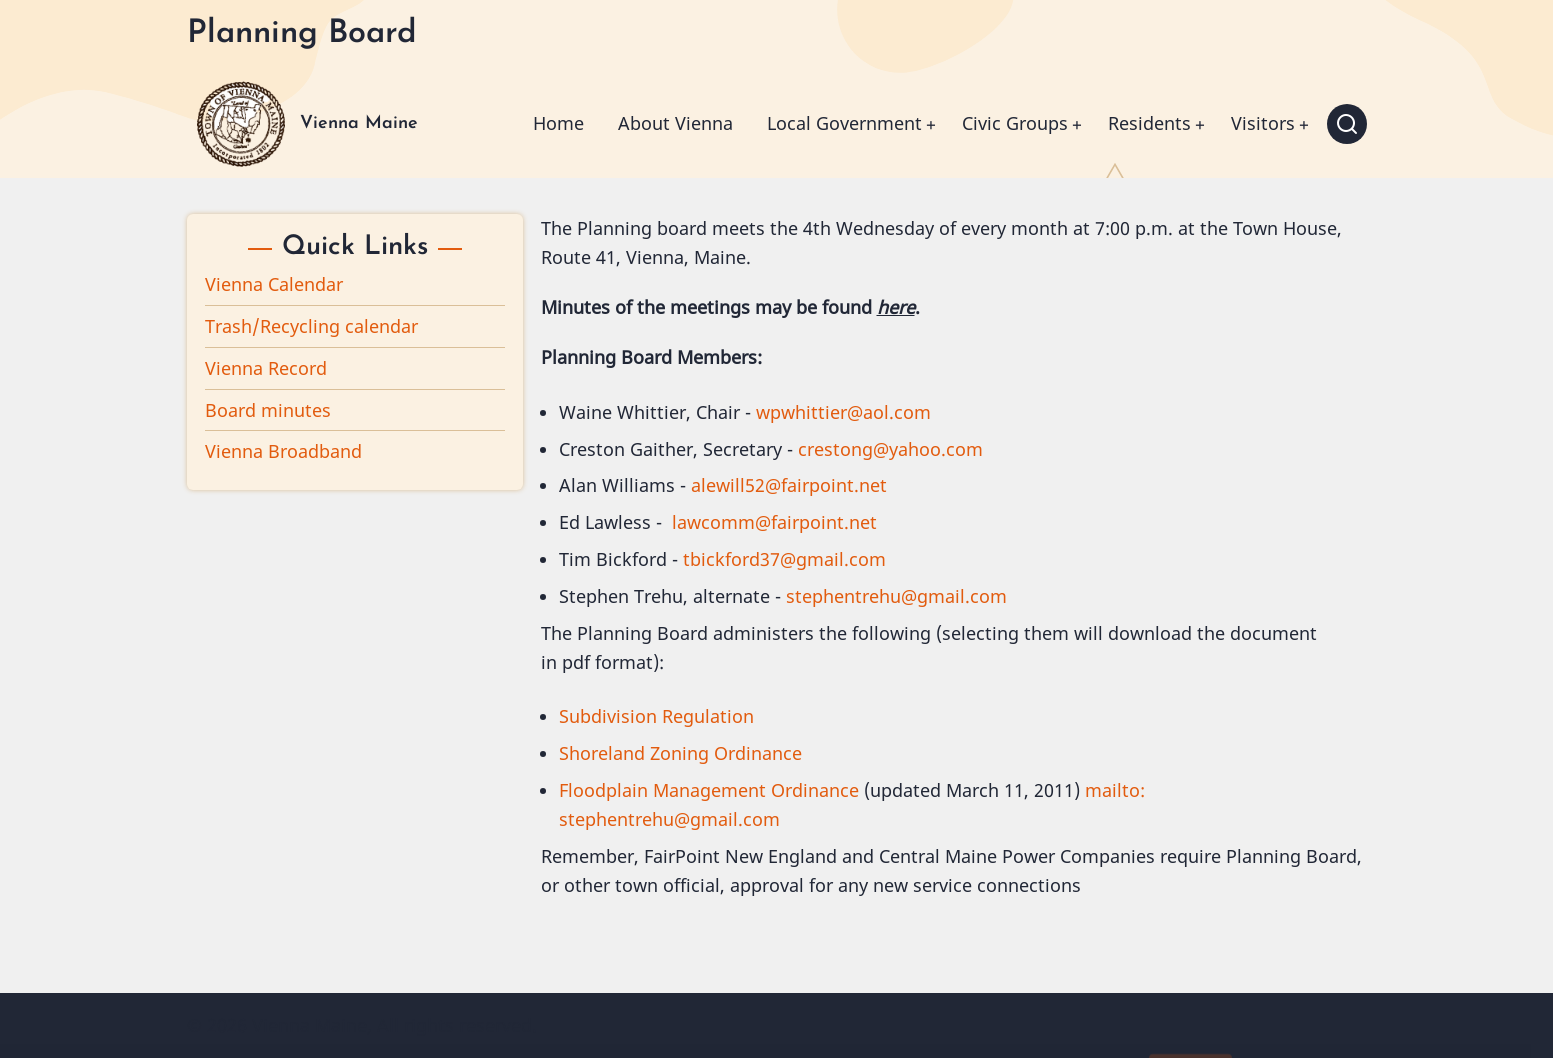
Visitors (1263, 123)
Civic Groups (1015, 123)
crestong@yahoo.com (890, 449)
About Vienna (675, 123)
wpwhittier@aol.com (843, 412)
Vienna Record (266, 368)
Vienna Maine (359, 123)
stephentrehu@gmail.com (896, 596)
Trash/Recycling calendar (311, 326)
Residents (1149, 123)
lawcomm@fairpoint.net (774, 522)
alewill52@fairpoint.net (789, 485)
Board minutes (268, 410)
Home (558, 123)
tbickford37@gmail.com (784, 559)
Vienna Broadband (283, 451)
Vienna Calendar (274, 284)
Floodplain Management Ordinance (709, 790)
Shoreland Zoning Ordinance (680, 753)
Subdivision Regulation (656, 716)
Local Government (844, 123)
